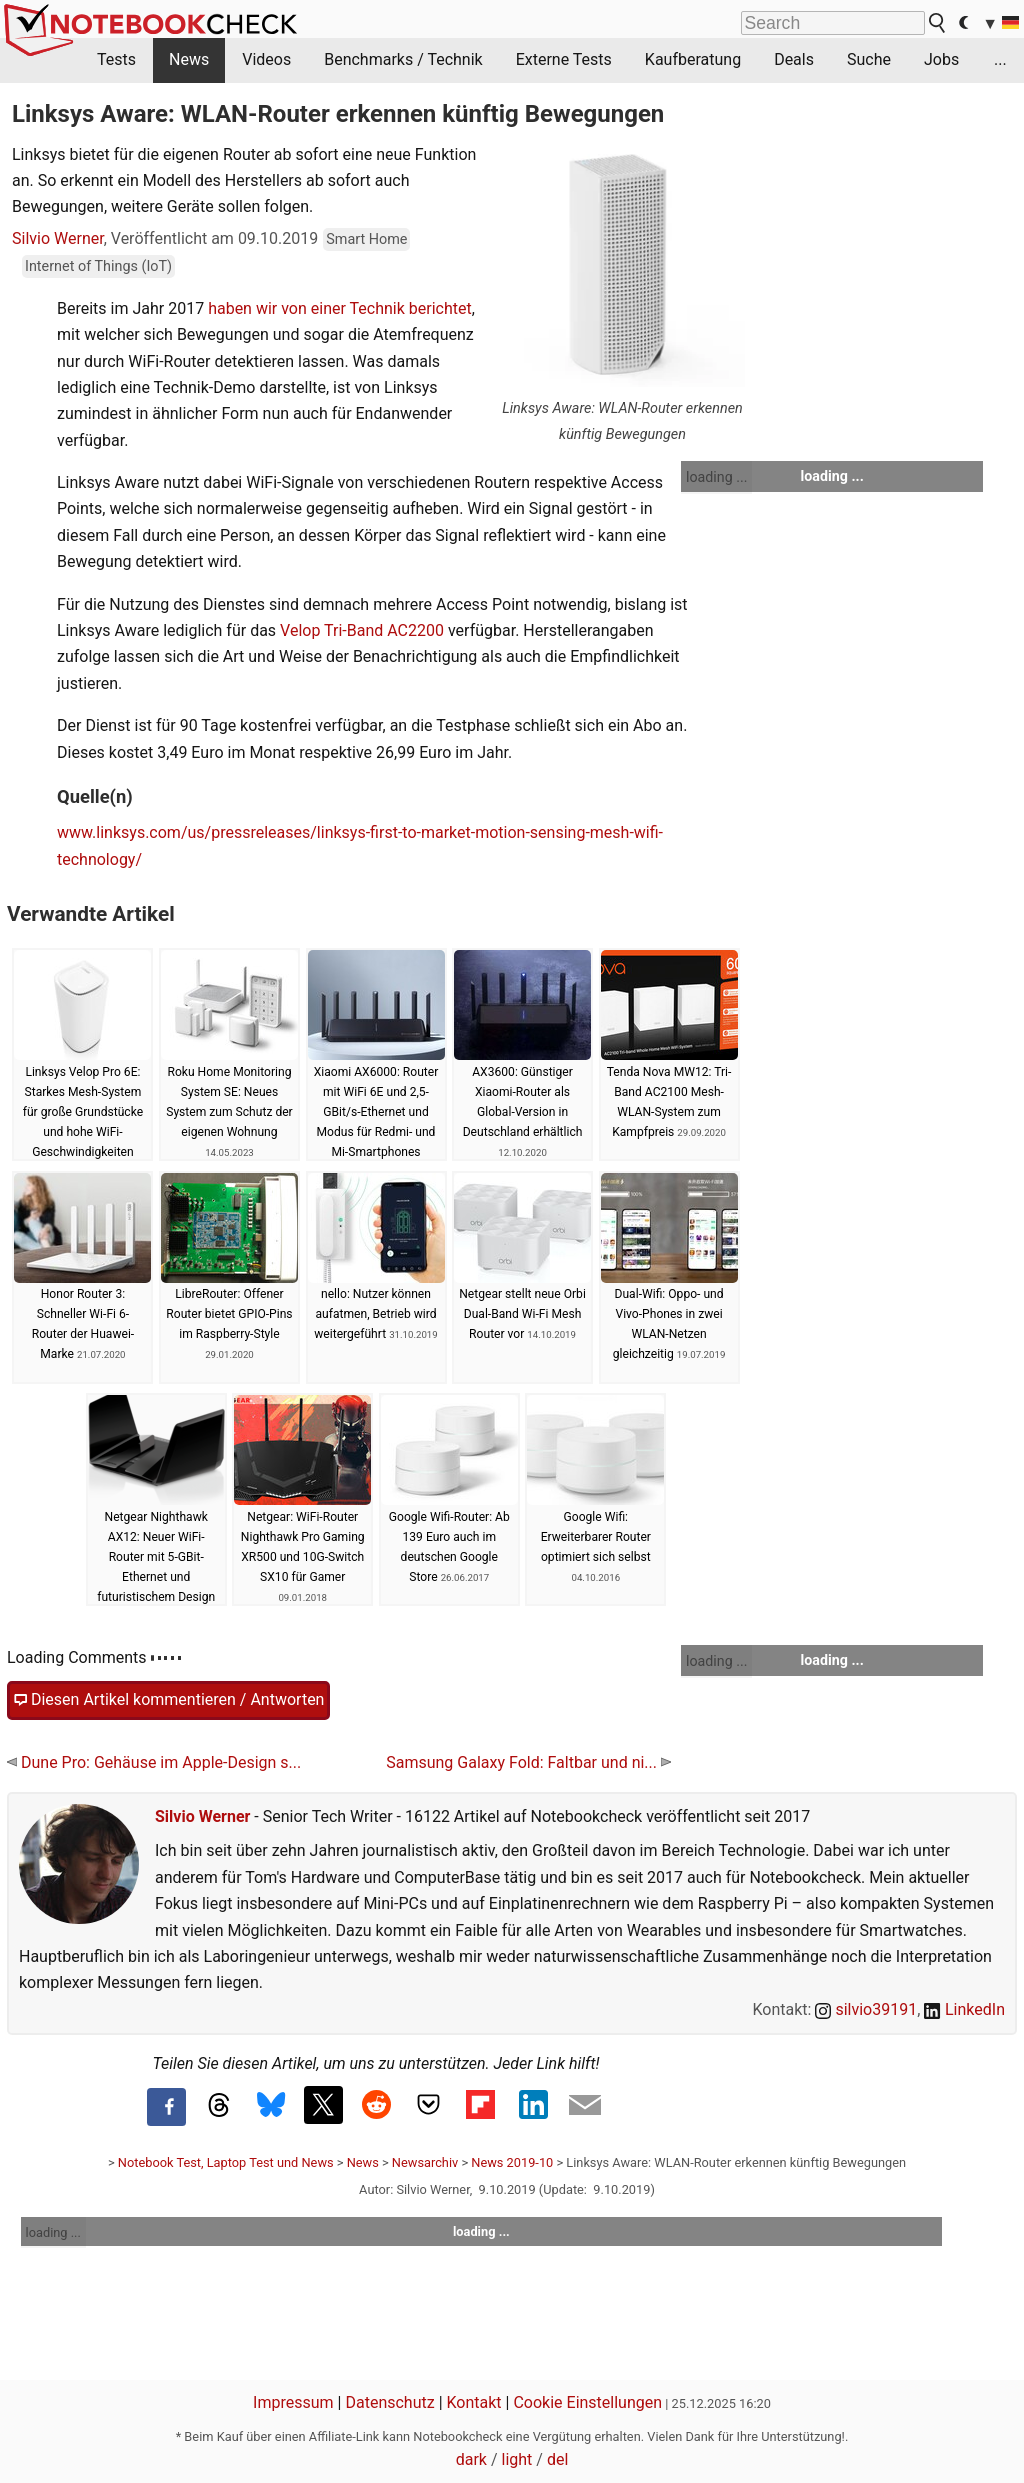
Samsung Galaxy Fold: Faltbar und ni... (528, 1762)
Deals (794, 59)
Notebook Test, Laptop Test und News (226, 2162)
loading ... (716, 477)
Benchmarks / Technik (403, 59)
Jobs (941, 59)
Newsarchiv (425, 2162)
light (517, 2459)
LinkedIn (964, 2009)
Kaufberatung (693, 59)
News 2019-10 (512, 2162)
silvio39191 (866, 2009)
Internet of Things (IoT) (98, 266)
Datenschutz (389, 2402)
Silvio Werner (58, 238)
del (557, 2459)
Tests (116, 59)
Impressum (293, 2402)
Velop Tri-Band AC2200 (362, 630)
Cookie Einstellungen (587, 2402)
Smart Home (366, 239)
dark (471, 2459)
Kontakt (474, 2402)
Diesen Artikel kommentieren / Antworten (168, 1700)
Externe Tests (564, 59)
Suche (869, 59)
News (189, 59)
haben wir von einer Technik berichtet (340, 308)
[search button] (938, 23)
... (1000, 59)
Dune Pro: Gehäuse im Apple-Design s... (154, 1762)
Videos (266, 59)
